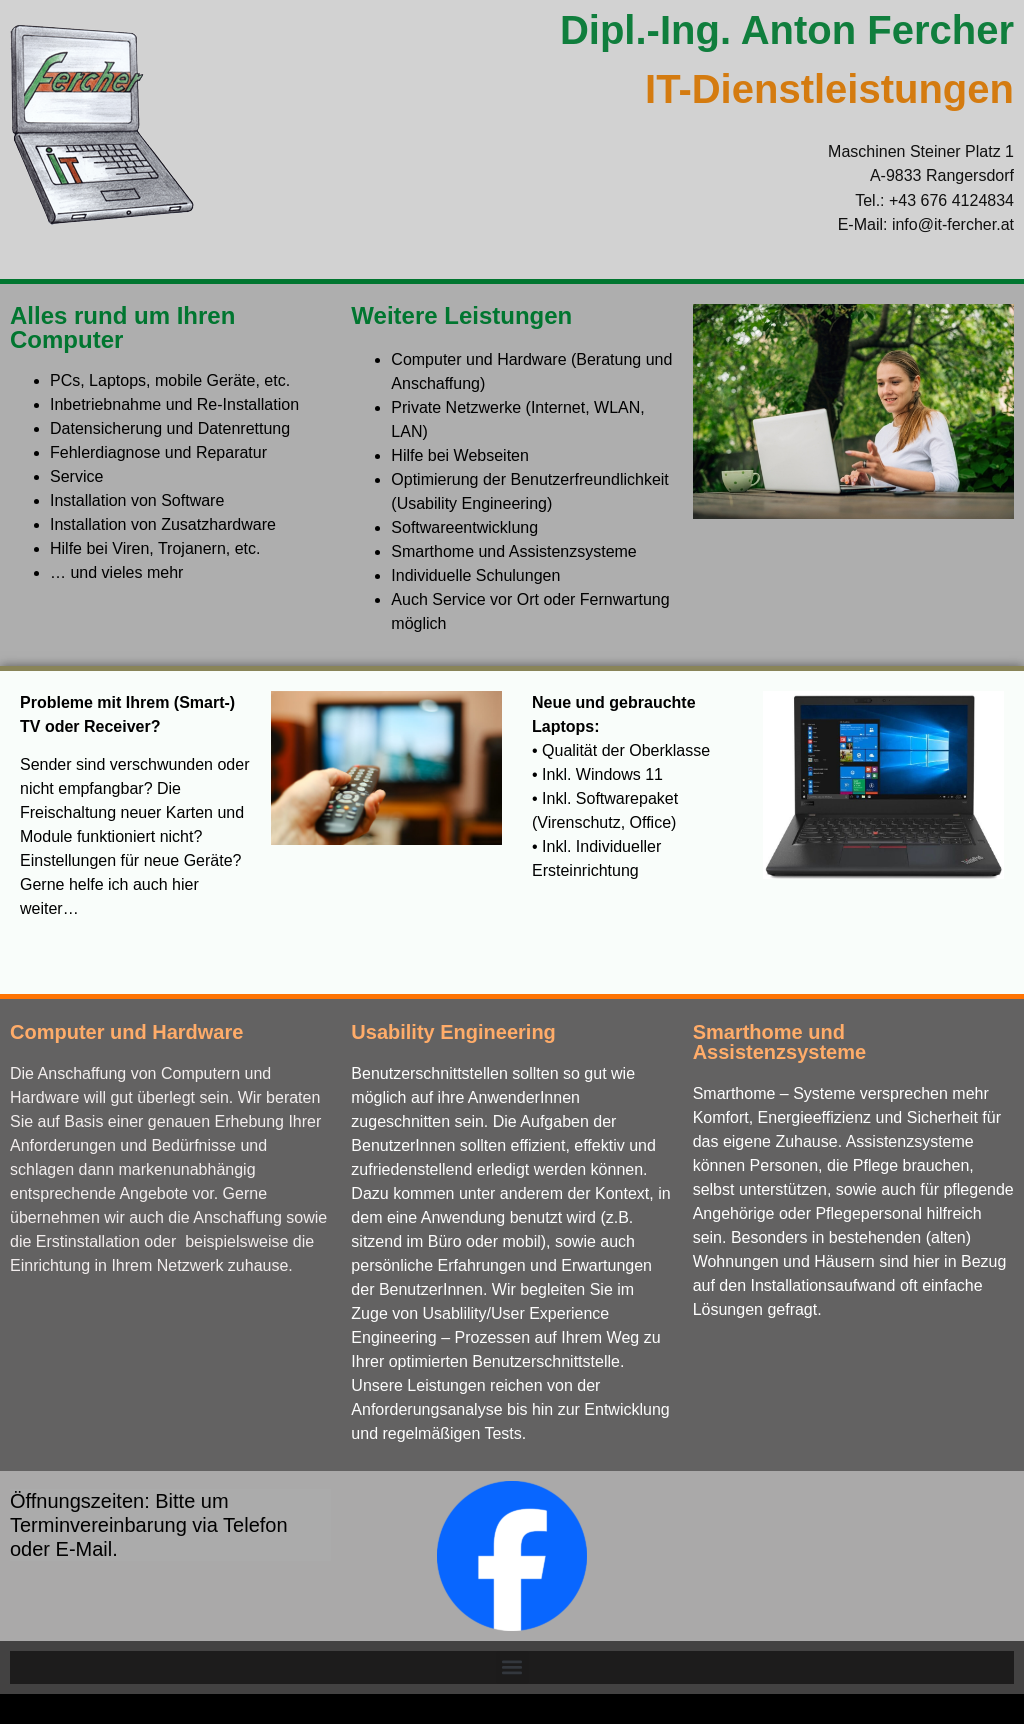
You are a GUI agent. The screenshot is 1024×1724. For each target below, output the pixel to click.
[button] (512, 1667)
